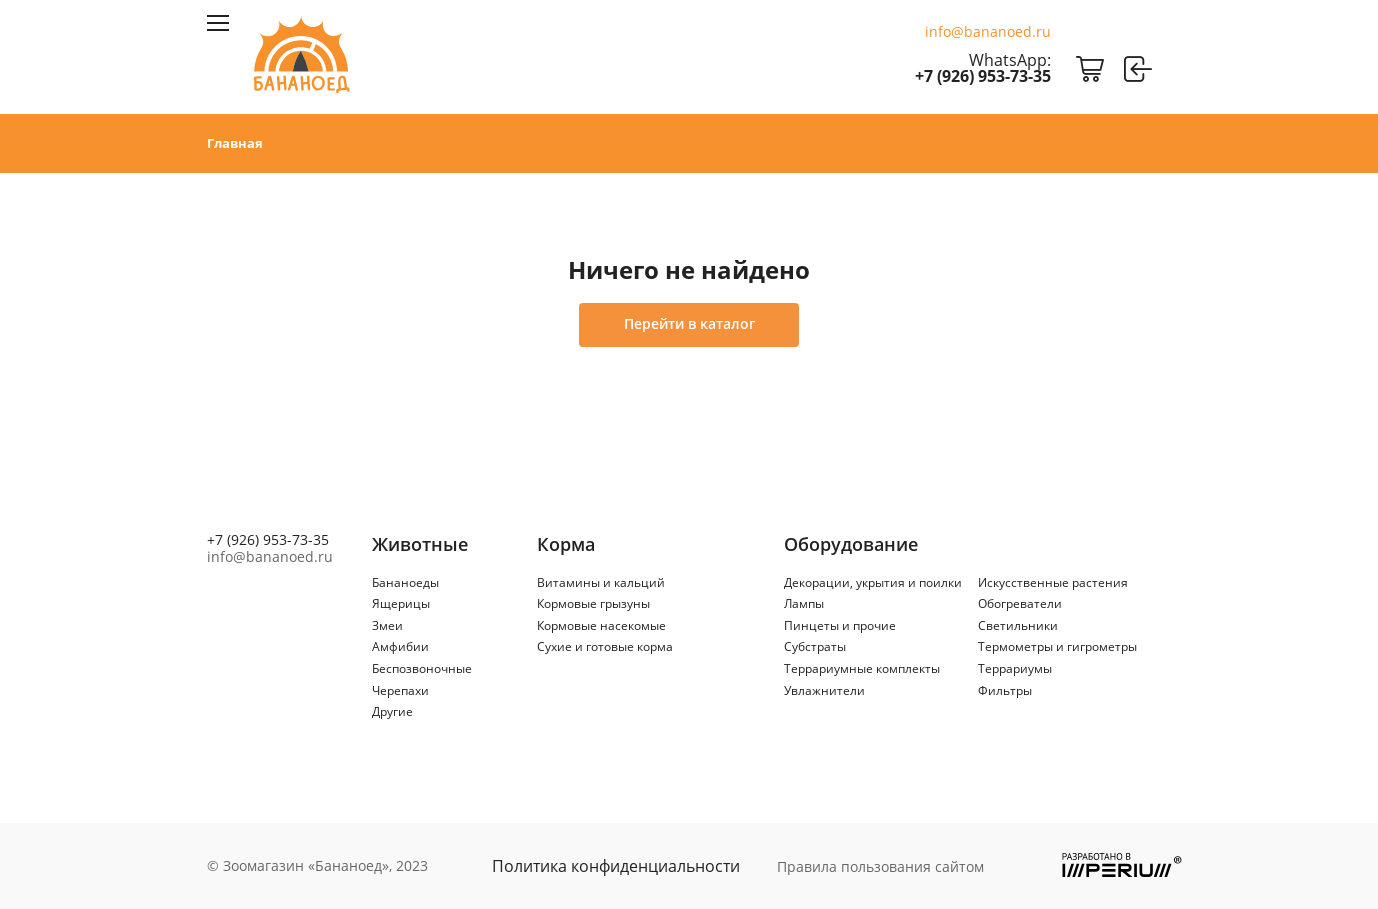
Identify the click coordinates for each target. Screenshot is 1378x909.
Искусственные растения (1053, 582)
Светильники (1018, 625)
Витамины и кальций (601, 582)
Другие (392, 711)
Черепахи (400, 690)
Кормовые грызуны (593, 603)
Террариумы (1015, 668)
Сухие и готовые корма (605, 646)
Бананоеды (405, 582)
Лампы (804, 603)
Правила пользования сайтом (880, 866)
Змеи (387, 625)
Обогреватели (1020, 603)
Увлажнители (824, 690)
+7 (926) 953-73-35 (983, 76)
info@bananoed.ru (988, 32)
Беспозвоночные (422, 668)
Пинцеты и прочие (840, 625)
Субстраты (815, 646)
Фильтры (1005, 690)
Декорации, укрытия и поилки (873, 582)
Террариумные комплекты (862, 668)
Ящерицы (401, 603)
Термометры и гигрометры (1057, 646)
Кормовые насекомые (601, 625)
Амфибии (400, 646)
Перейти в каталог (689, 323)
